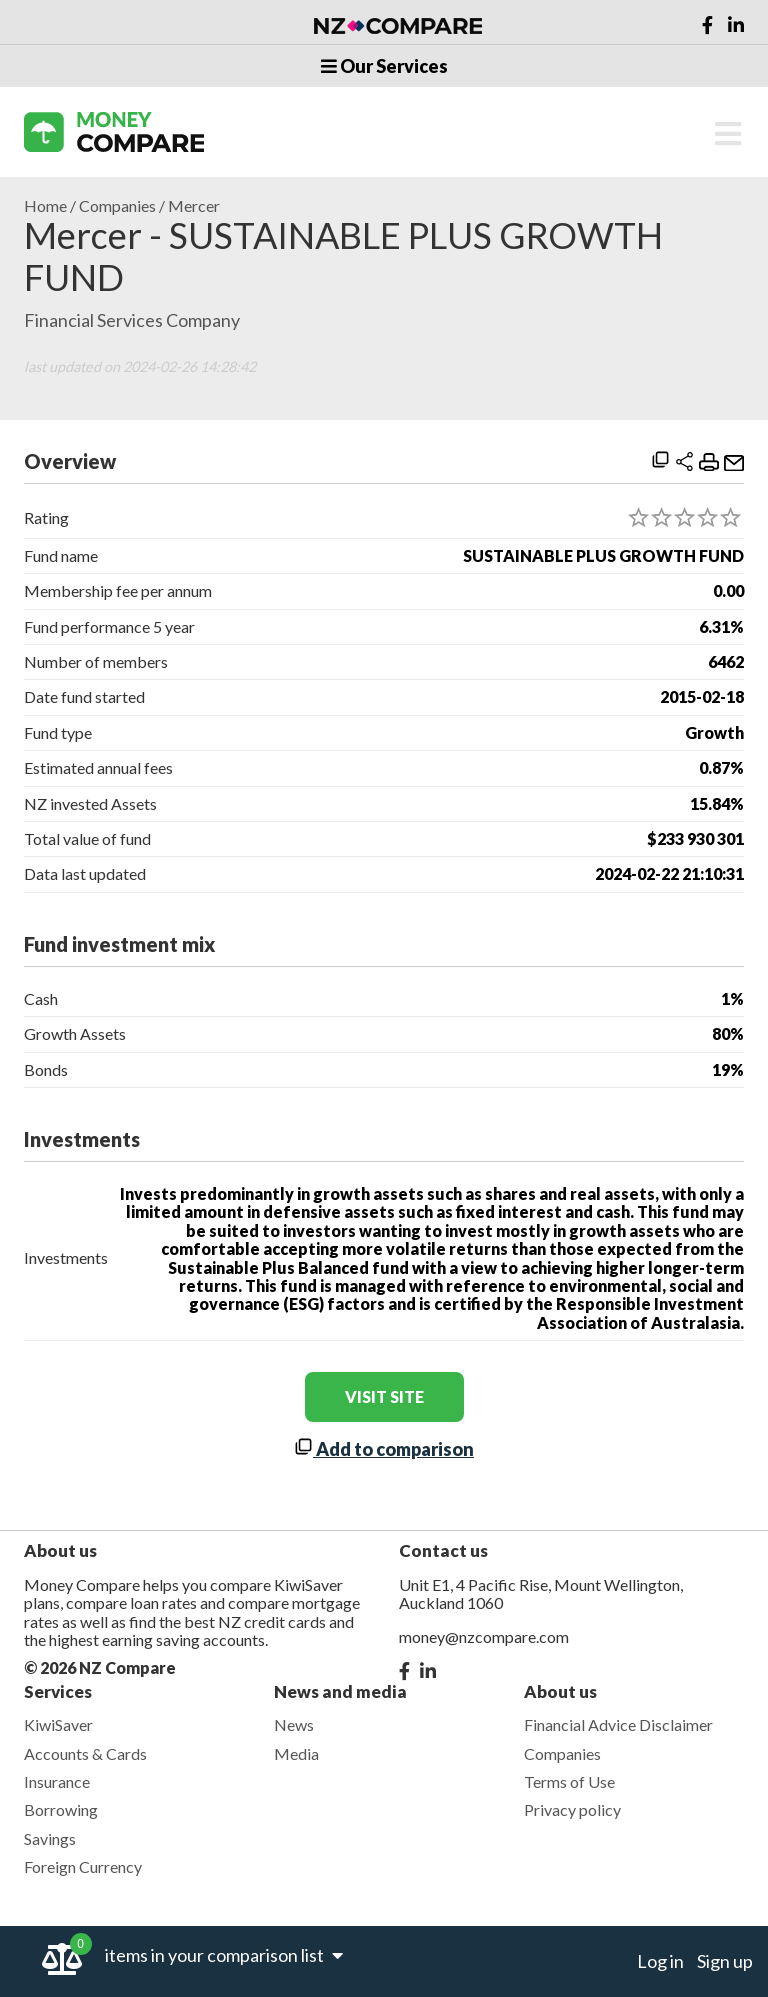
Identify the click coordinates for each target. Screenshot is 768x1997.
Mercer (194, 206)
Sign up (725, 1961)
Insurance (57, 1781)
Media (296, 1753)
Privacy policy (572, 1809)
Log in (660, 1961)
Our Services (384, 66)
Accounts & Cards (85, 1753)
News (294, 1724)
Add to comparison (384, 1449)
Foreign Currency (83, 1866)
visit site (384, 1396)
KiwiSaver (58, 1724)
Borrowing (61, 1809)
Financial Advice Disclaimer (618, 1724)
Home (45, 206)
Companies (117, 206)
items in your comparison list (224, 1955)
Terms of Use (569, 1781)
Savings (50, 1838)
